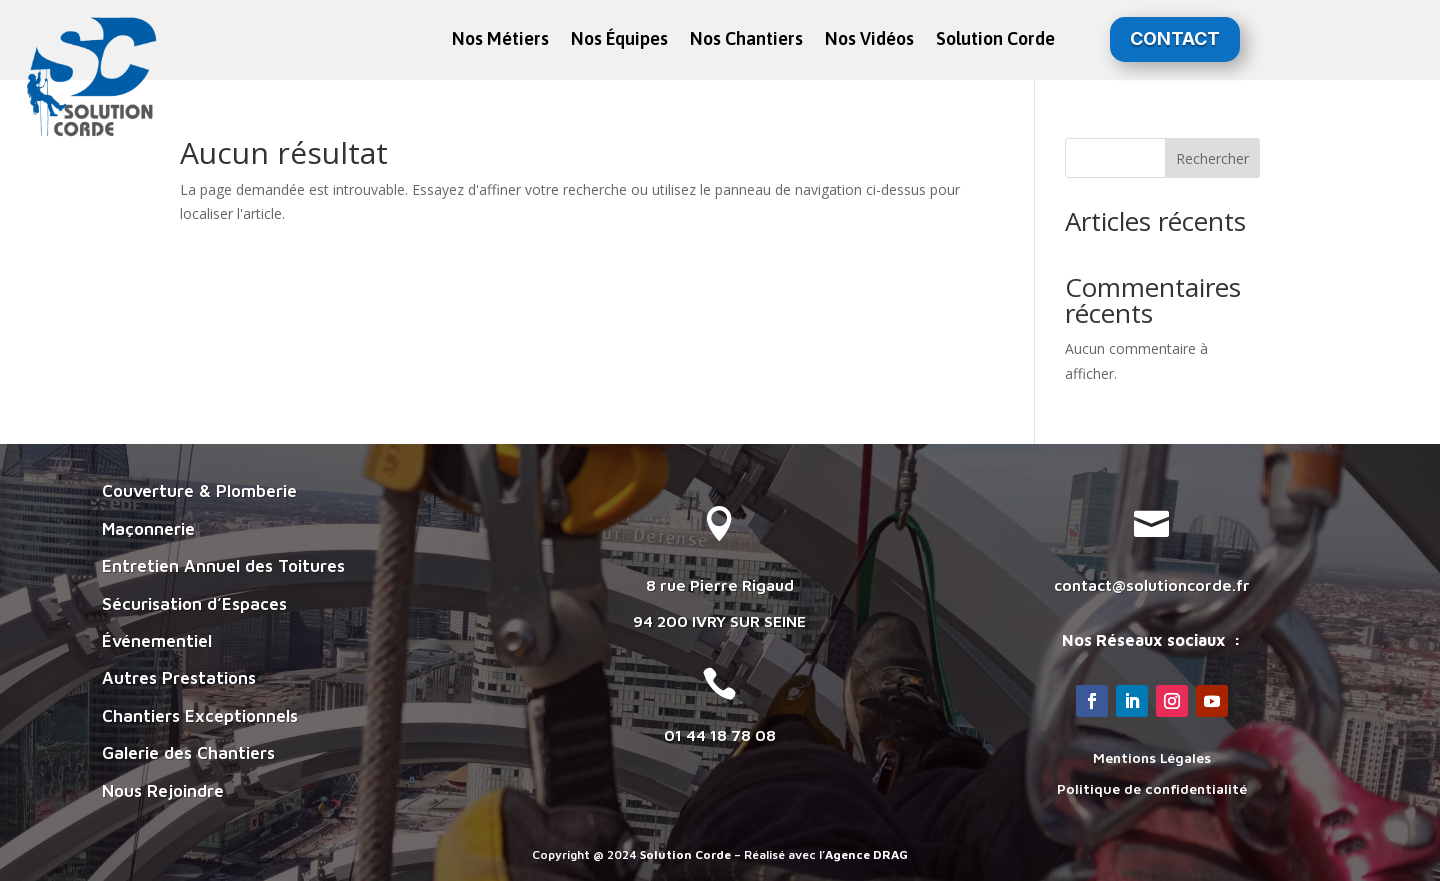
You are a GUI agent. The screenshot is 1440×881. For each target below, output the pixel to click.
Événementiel (157, 641)
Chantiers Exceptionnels (200, 716)
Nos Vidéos (869, 40)
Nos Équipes (619, 40)
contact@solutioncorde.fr (1152, 585)
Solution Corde (995, 40)
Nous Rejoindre (163, 791)
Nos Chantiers (746, 40)
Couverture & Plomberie (199, 491)
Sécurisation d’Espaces (194, 604)
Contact (1175, 38)
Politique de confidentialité (1152, 788)
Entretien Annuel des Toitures (223, 566)
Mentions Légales (1152, 757)
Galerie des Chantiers (188, 753)
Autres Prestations (179, 678)
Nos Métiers (500, 40)
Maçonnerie (148, 529)
